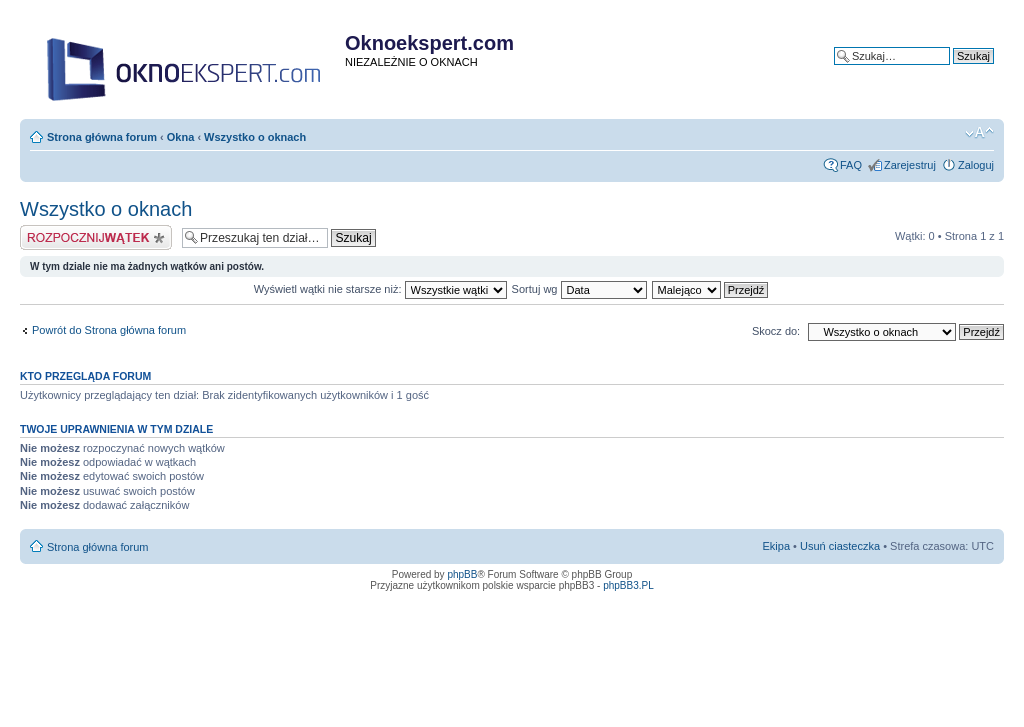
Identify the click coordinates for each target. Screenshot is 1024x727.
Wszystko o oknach (255, 137)
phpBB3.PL (628, 585)
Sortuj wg (579, 289)
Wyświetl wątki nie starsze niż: (380, 289)
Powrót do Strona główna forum (109, 330)
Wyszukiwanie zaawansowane (920, 71)
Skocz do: (776, 331)
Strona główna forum (102, 137)
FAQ (851, 165)
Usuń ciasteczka (840, 546)
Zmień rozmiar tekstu (979, 133)
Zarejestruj (910, 165)
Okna (181, 137)
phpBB (462, 574)
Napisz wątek (96, 237)
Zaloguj (976, 165)
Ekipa (777, 546)
